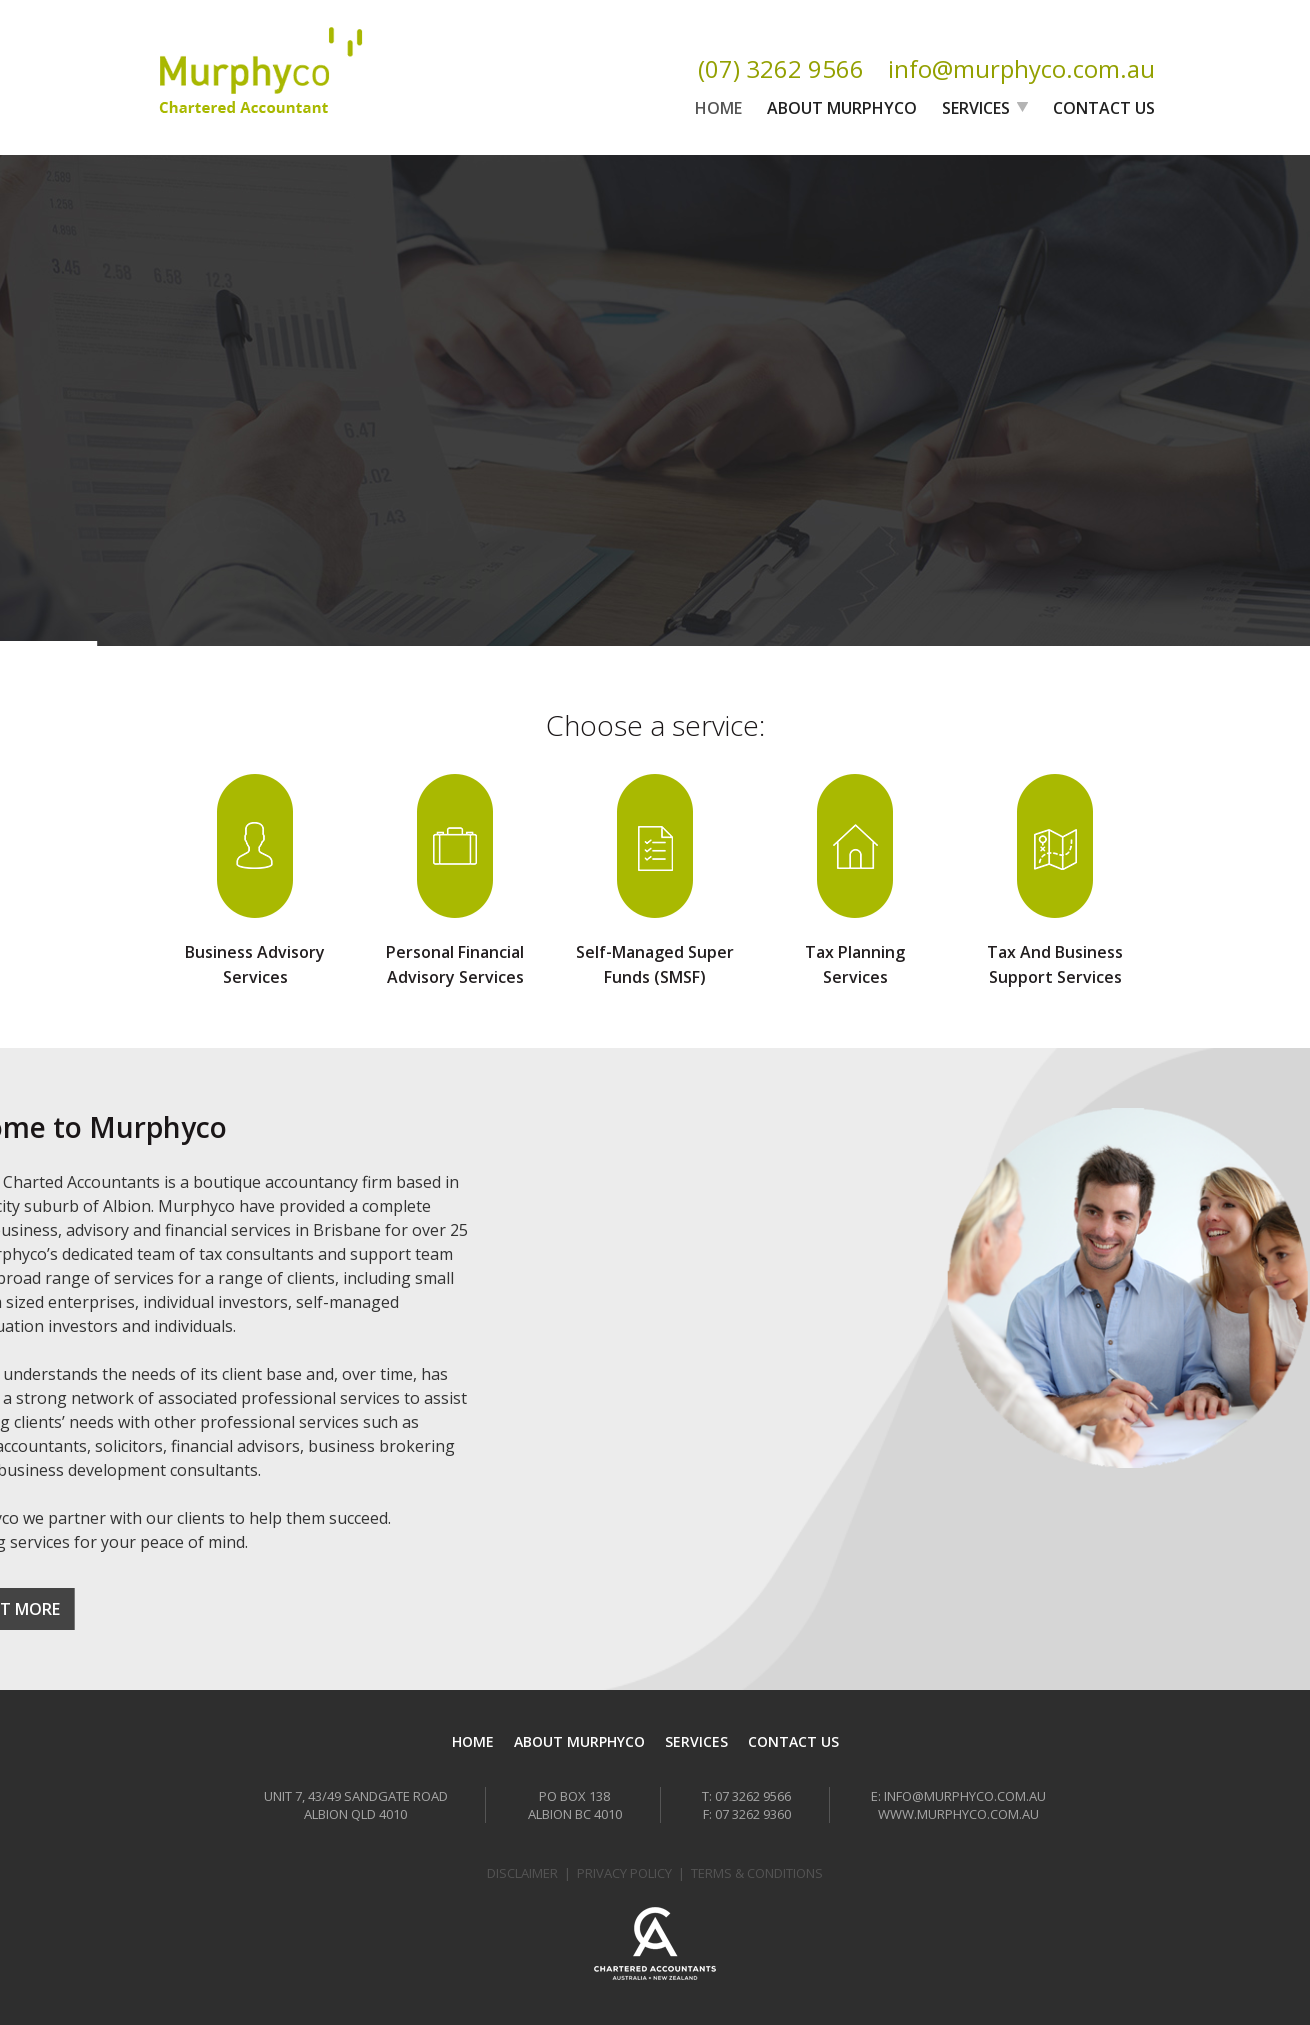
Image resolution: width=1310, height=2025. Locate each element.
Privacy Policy (624, 1873)
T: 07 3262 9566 (746, 1796)
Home (718, 108)
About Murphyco (842, 108)
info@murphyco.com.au (1021, 68)
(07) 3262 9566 (781, 68)
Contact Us (1104, 108)
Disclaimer (522, 1873)
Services (976, 108)
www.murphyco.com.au (958, 1814)
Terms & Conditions (757, 1873)
